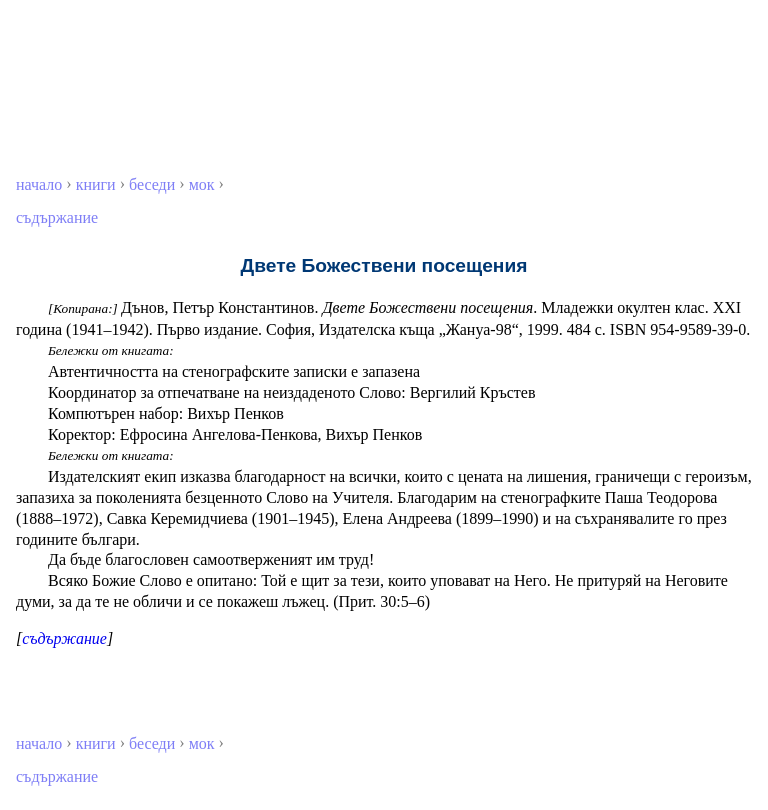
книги (96, 184)
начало (39, 184)
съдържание (57, 217)
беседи (152, 184)
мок (202, 184)
